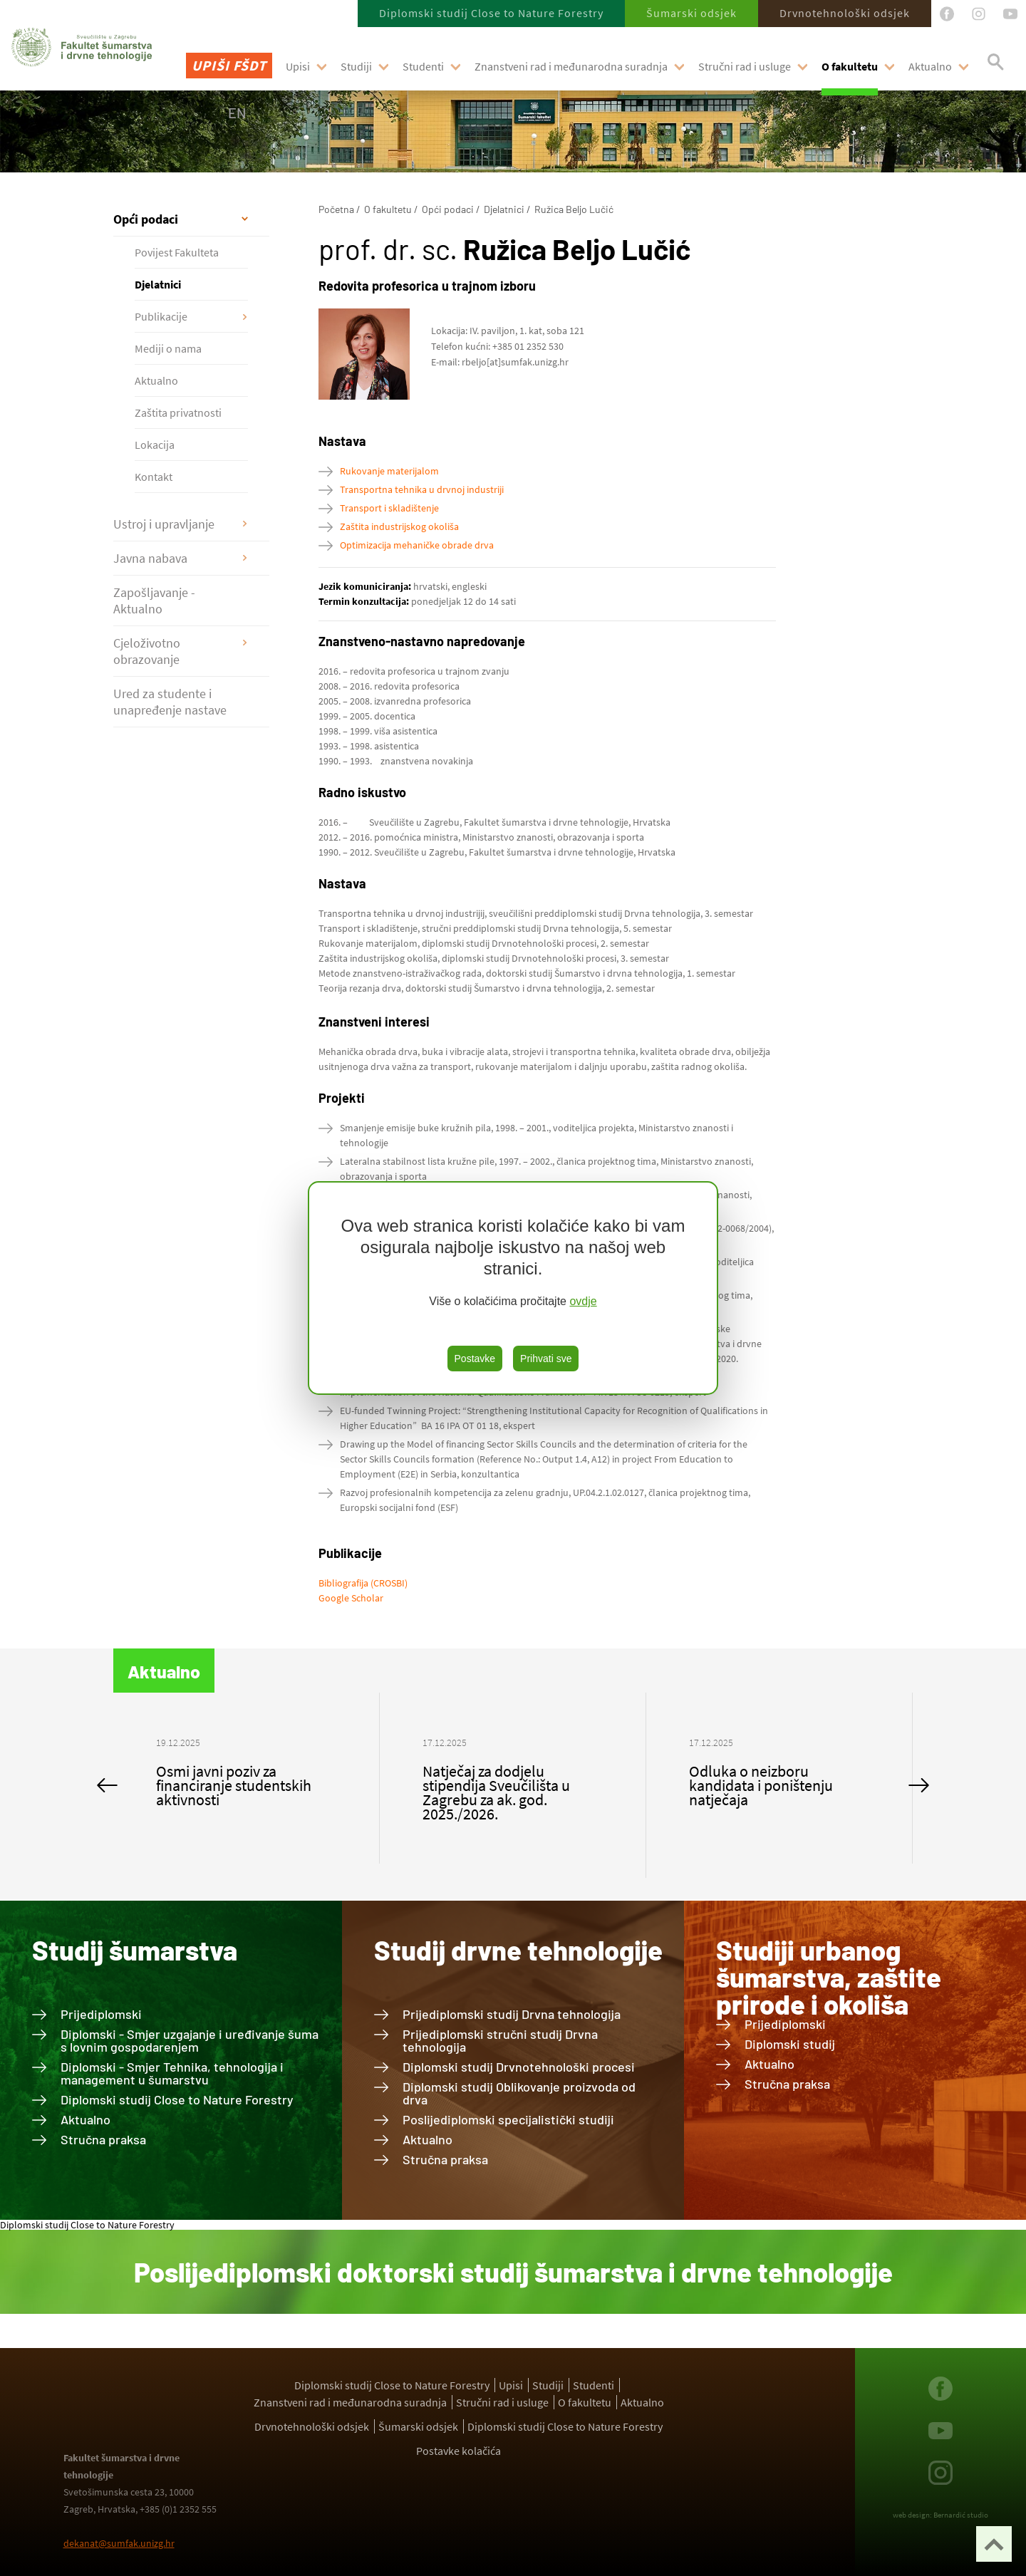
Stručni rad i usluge (744, 66)
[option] (246, 1778)
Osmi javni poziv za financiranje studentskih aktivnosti (233, 1785)
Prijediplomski (101, 2014)
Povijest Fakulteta (177, 252)
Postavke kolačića (458, 2450)
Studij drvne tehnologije (518, 1949)
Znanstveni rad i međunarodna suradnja (571, 66)
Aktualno (930, 66)
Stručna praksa (103, 2139)
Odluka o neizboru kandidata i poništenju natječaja (761, 1785)
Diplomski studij (790, 2044)
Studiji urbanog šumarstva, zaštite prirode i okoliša (828, 1976)
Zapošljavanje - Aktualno (154, 600)
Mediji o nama (168, 348)
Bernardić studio (960, 2515)
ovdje (582, 1301)
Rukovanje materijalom (389, 470)
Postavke (475, 1358)
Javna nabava (150, 558)
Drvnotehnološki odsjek (844, 13)
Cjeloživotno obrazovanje (146, 651)
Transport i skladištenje (389, 508)
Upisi (298, 66)
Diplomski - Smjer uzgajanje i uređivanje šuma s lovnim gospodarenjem (189, 2040)
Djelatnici (158, 284)
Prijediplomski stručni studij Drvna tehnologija (500, 2040)
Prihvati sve (545, 1358)
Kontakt (153, 476)
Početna (336, 209)
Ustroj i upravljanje (163, 524)
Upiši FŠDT (229, 65)
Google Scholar (350, 1597)
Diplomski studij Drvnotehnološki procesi (519, 2066)
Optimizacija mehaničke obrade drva (417, 545)
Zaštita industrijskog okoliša (399, 526)
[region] (513, 1288)
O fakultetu (850, 66)
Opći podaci (145, 219)
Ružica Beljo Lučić (573, 209)
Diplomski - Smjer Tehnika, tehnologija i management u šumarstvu (172, 2073)
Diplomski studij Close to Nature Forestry (491, 13)
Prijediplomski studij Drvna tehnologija (512, 2014)
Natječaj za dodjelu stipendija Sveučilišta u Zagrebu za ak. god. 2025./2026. (496, 1792)
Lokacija (155, 444)
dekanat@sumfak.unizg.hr (119, 2543)
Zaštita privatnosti (178, 412)
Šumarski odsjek (691, 13)
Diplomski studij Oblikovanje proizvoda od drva (519, 2093)
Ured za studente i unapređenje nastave (170, 701)
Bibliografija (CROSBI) (363, 1583)
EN (237, 112)
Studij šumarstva (134, 1949)
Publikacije (161, 316)
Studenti (423, 66)
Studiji (356, 66)
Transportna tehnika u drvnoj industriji (422, 489)
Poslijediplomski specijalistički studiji (508, 2119)
